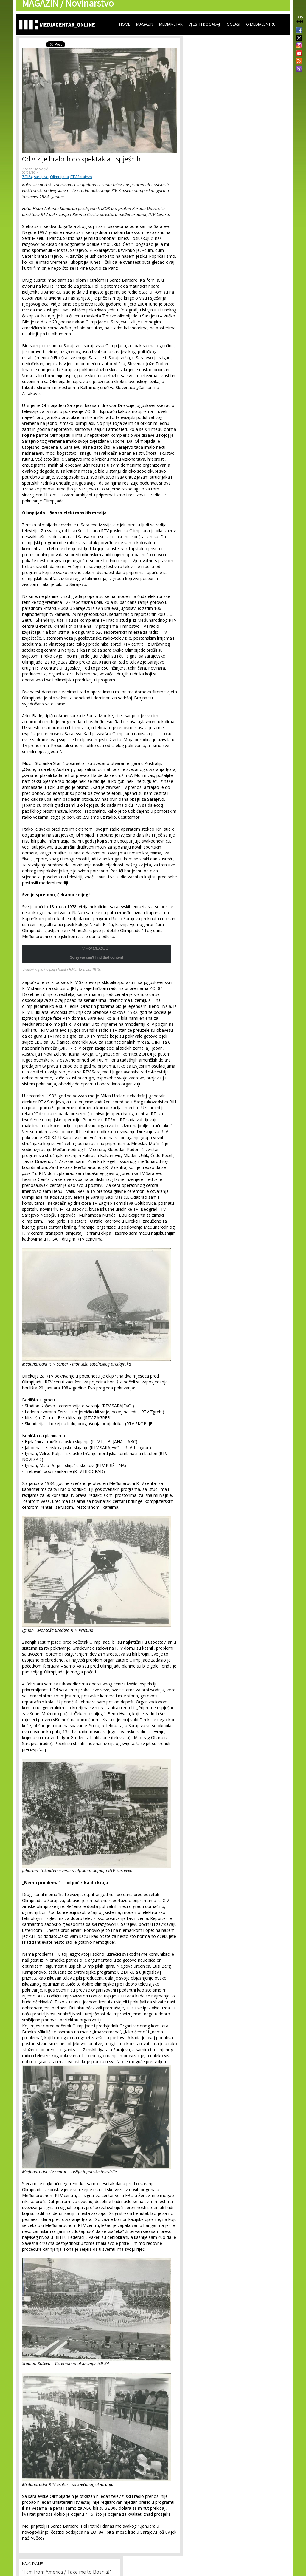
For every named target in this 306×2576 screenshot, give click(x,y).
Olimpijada (59, 176)
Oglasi (233, 24)
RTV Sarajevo (81, 176)
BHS (300, 17)
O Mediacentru (261, 24)
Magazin (144, 24)
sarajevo (41, 176)
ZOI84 (27, 176)
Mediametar (171, 24)
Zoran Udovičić (35, 169)
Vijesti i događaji (205, 24)
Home (124, 24)
